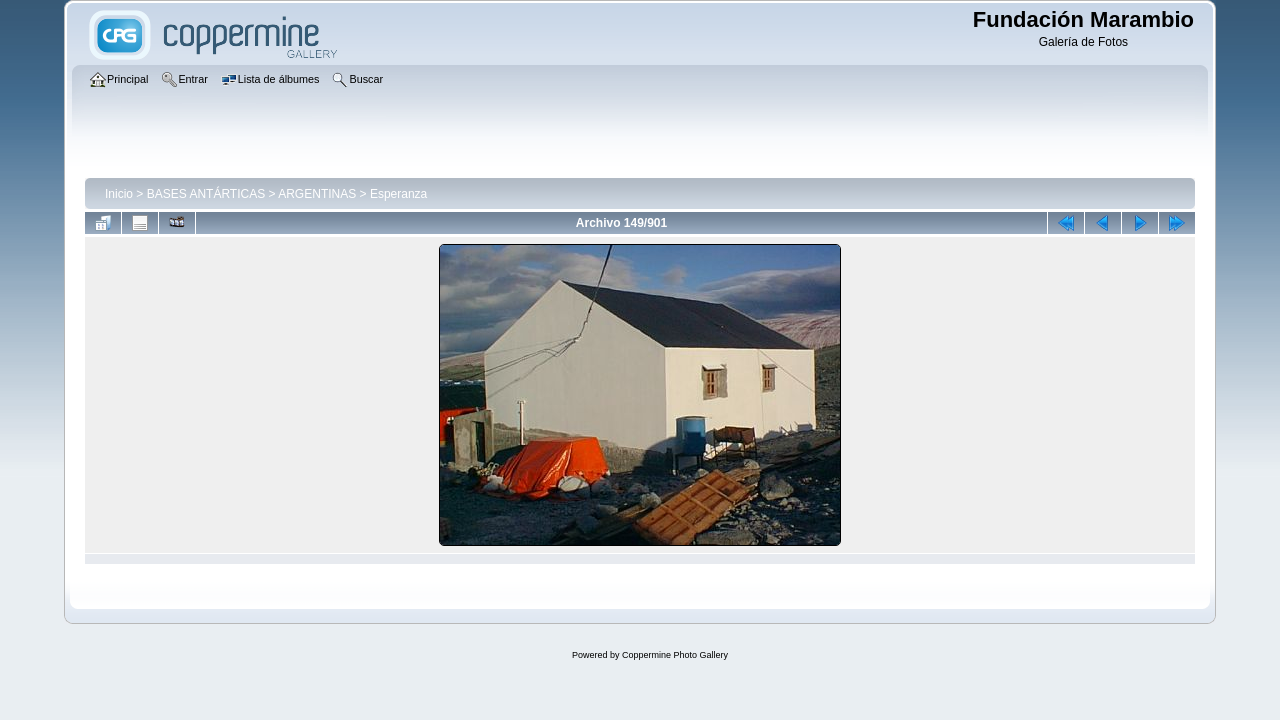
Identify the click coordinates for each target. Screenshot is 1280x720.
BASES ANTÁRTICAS (206, 194)
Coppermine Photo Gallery (675, 655)
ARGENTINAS (317, 194)
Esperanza (398, 194)
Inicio (119, 194)
